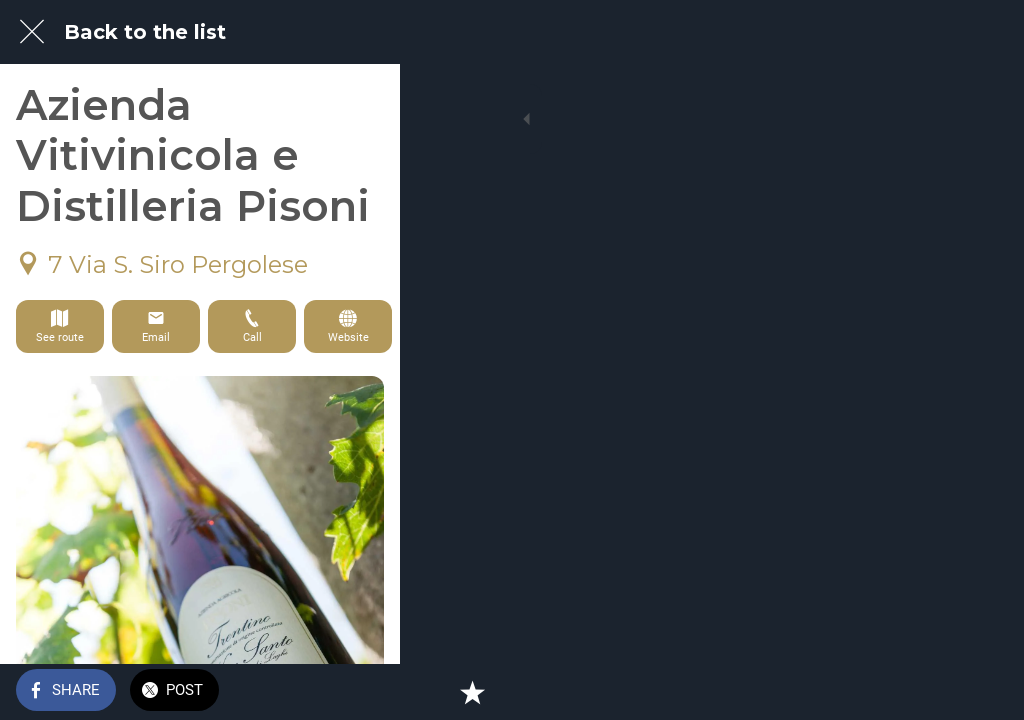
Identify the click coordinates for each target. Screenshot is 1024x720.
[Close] (32, 32)
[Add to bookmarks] (984, 692)
